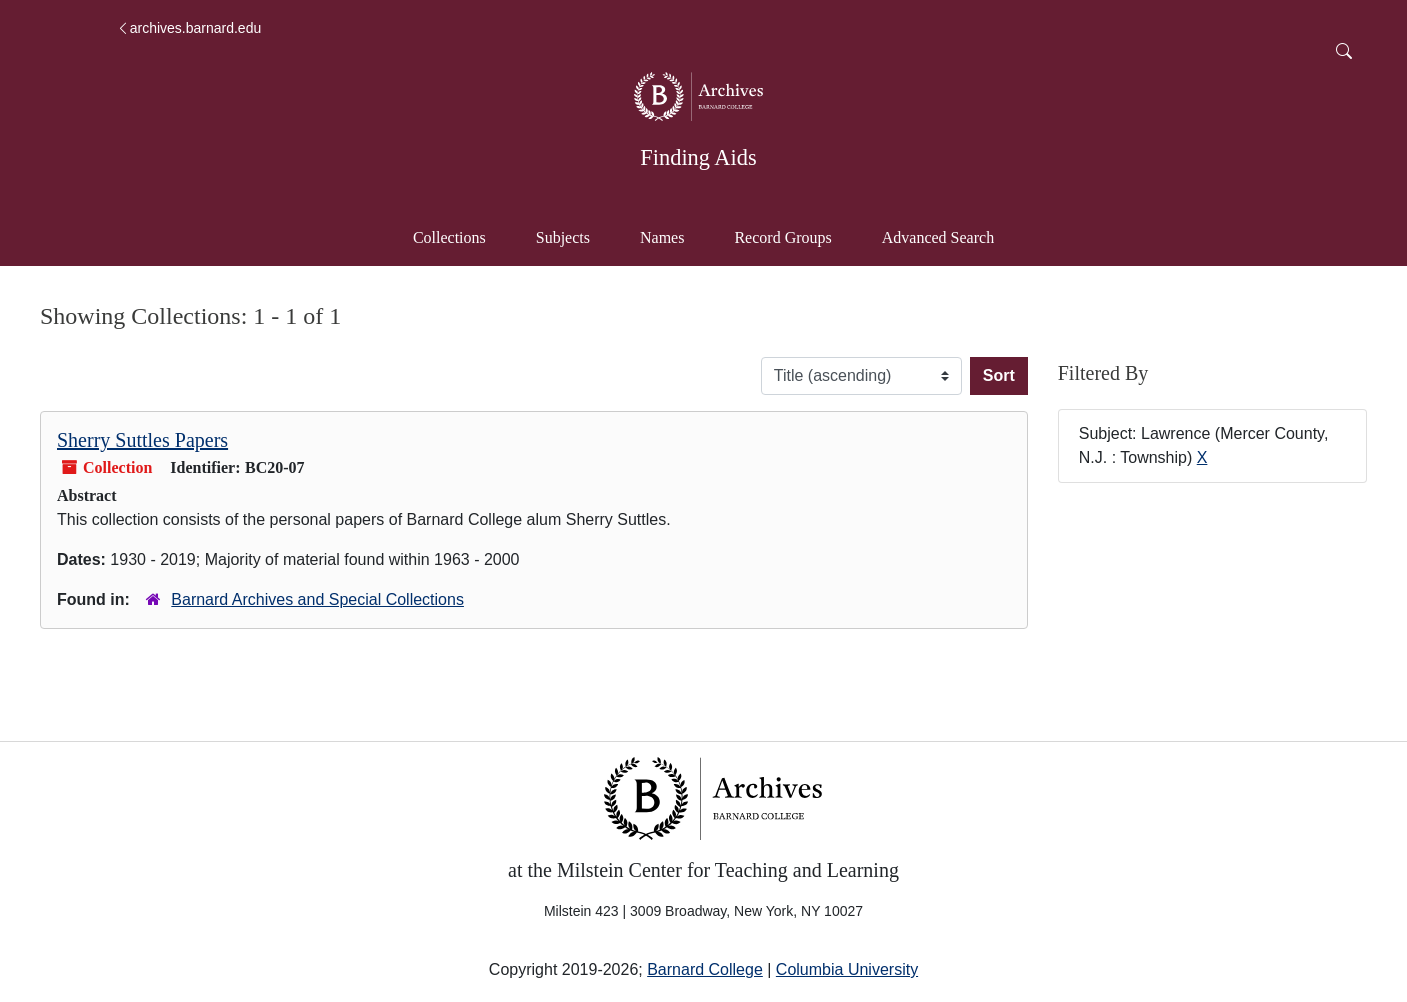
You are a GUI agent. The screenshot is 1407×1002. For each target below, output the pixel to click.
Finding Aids (698, 157)
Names (662, 237)
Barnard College (705, 969)
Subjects (563, 237)
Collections (449, 237)
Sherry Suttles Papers (142, 440)
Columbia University (847, 969)
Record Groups (782, 237)
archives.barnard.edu (189, 28)
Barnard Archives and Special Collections (317, 599)
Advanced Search (947, 235)
